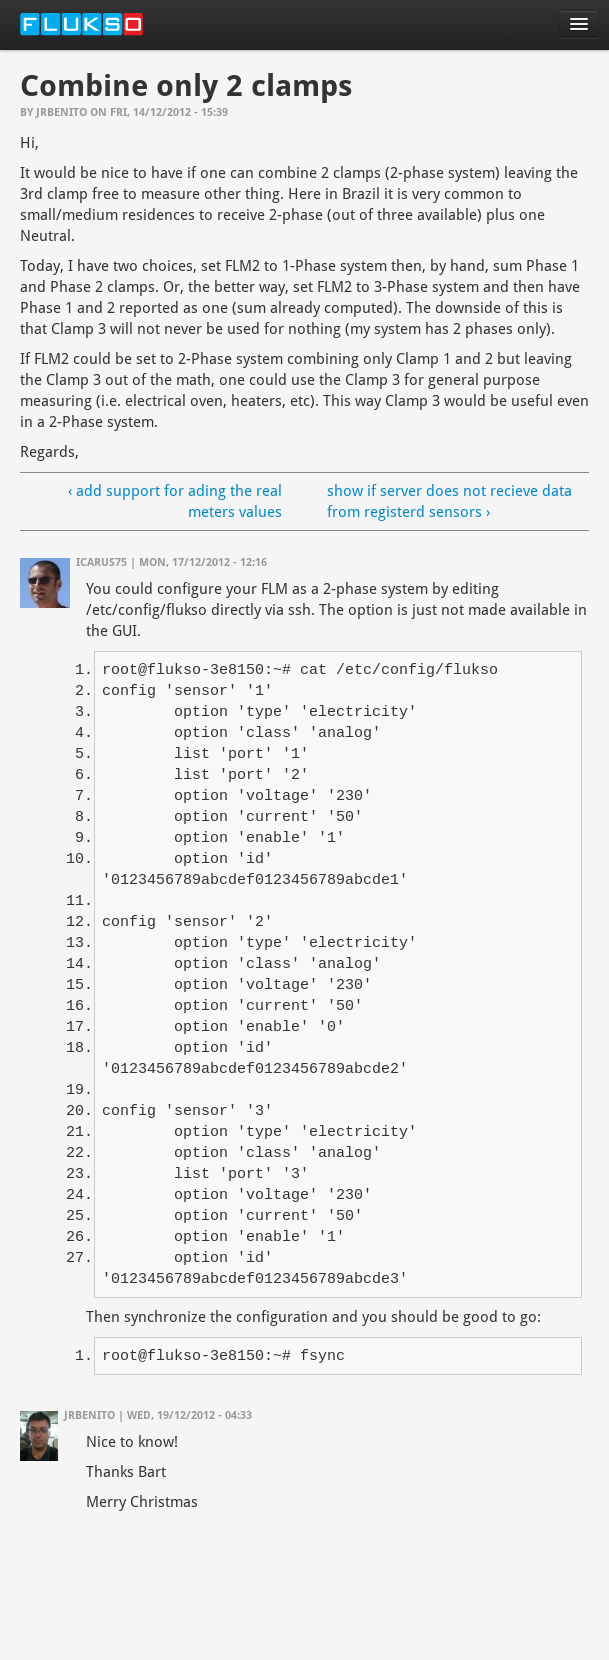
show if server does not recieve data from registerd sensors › (449, 501)
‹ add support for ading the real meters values (175, 501)
